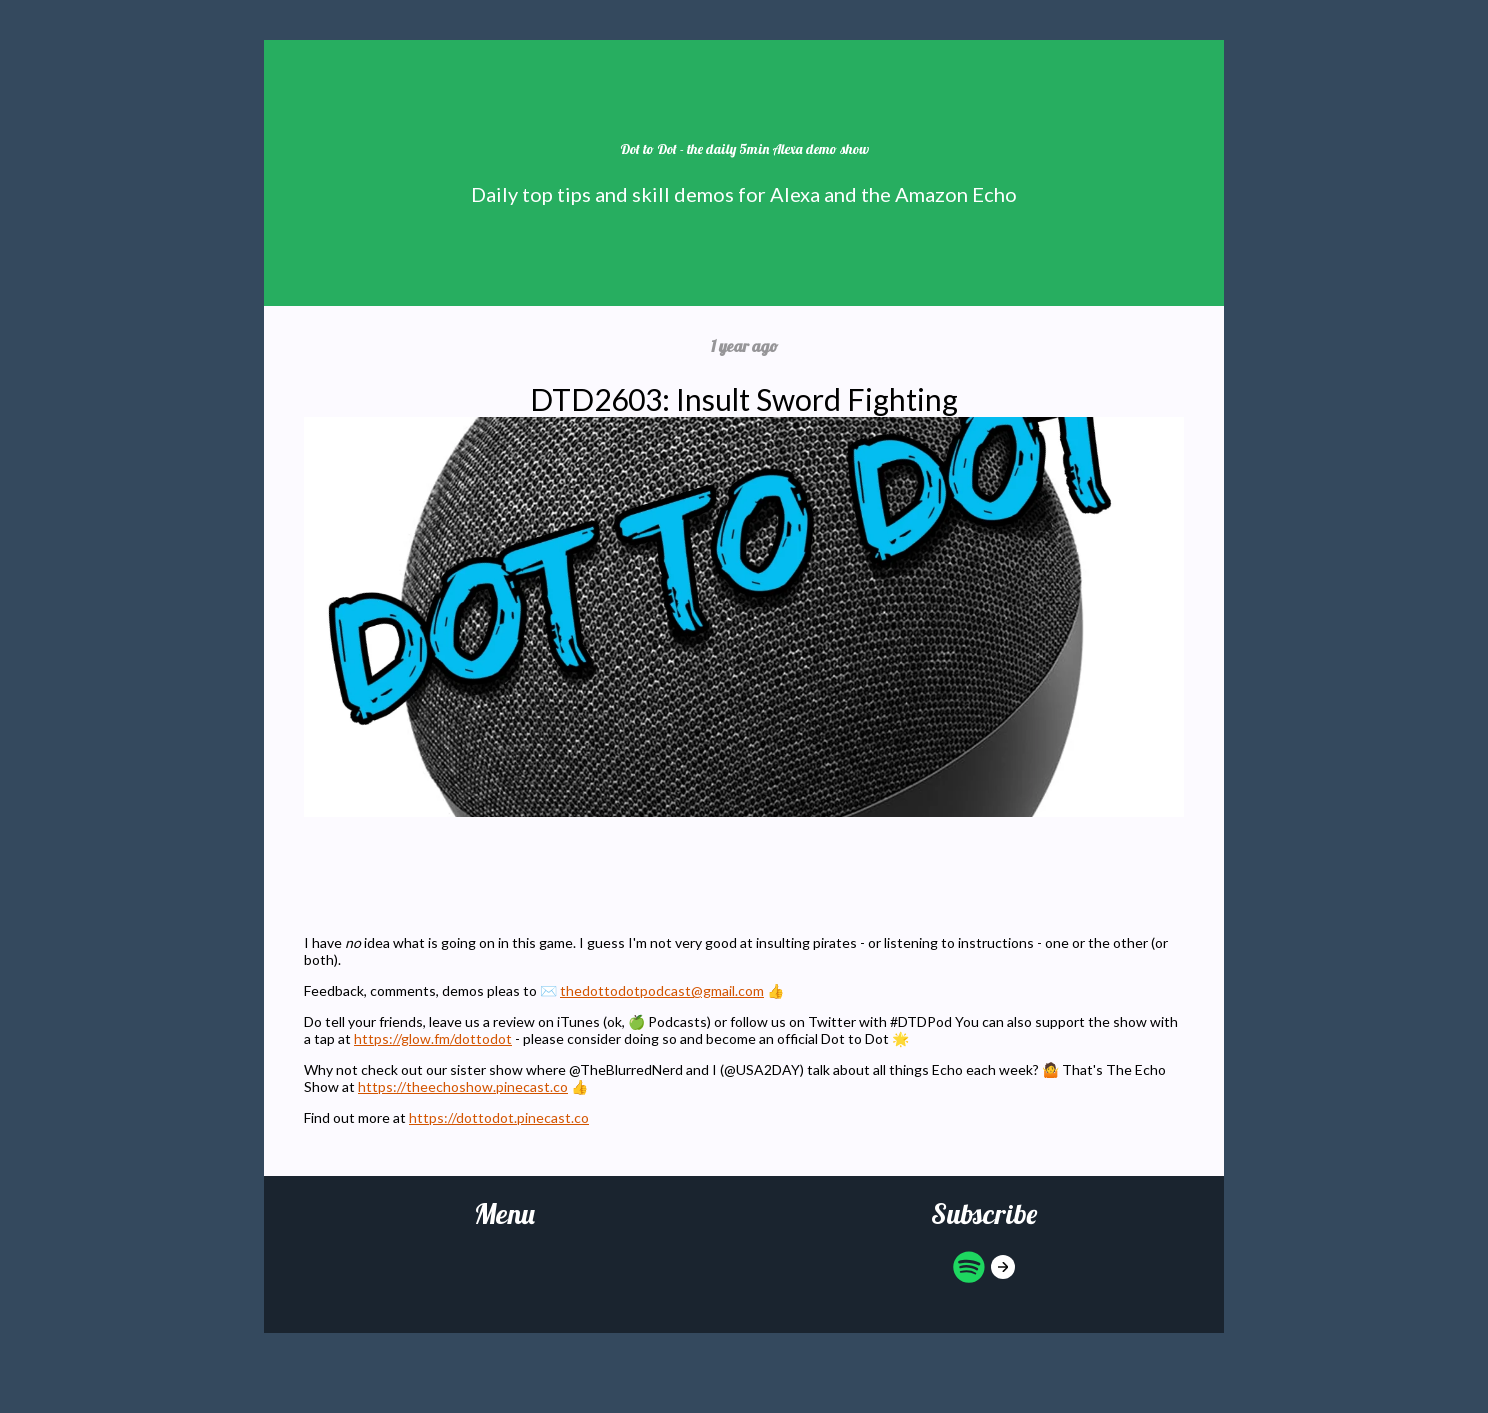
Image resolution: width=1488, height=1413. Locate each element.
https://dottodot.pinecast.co (499, 1117)
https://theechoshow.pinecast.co (463, 1086)
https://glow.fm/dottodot (433, 1038)
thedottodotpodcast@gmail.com (662, 990)
